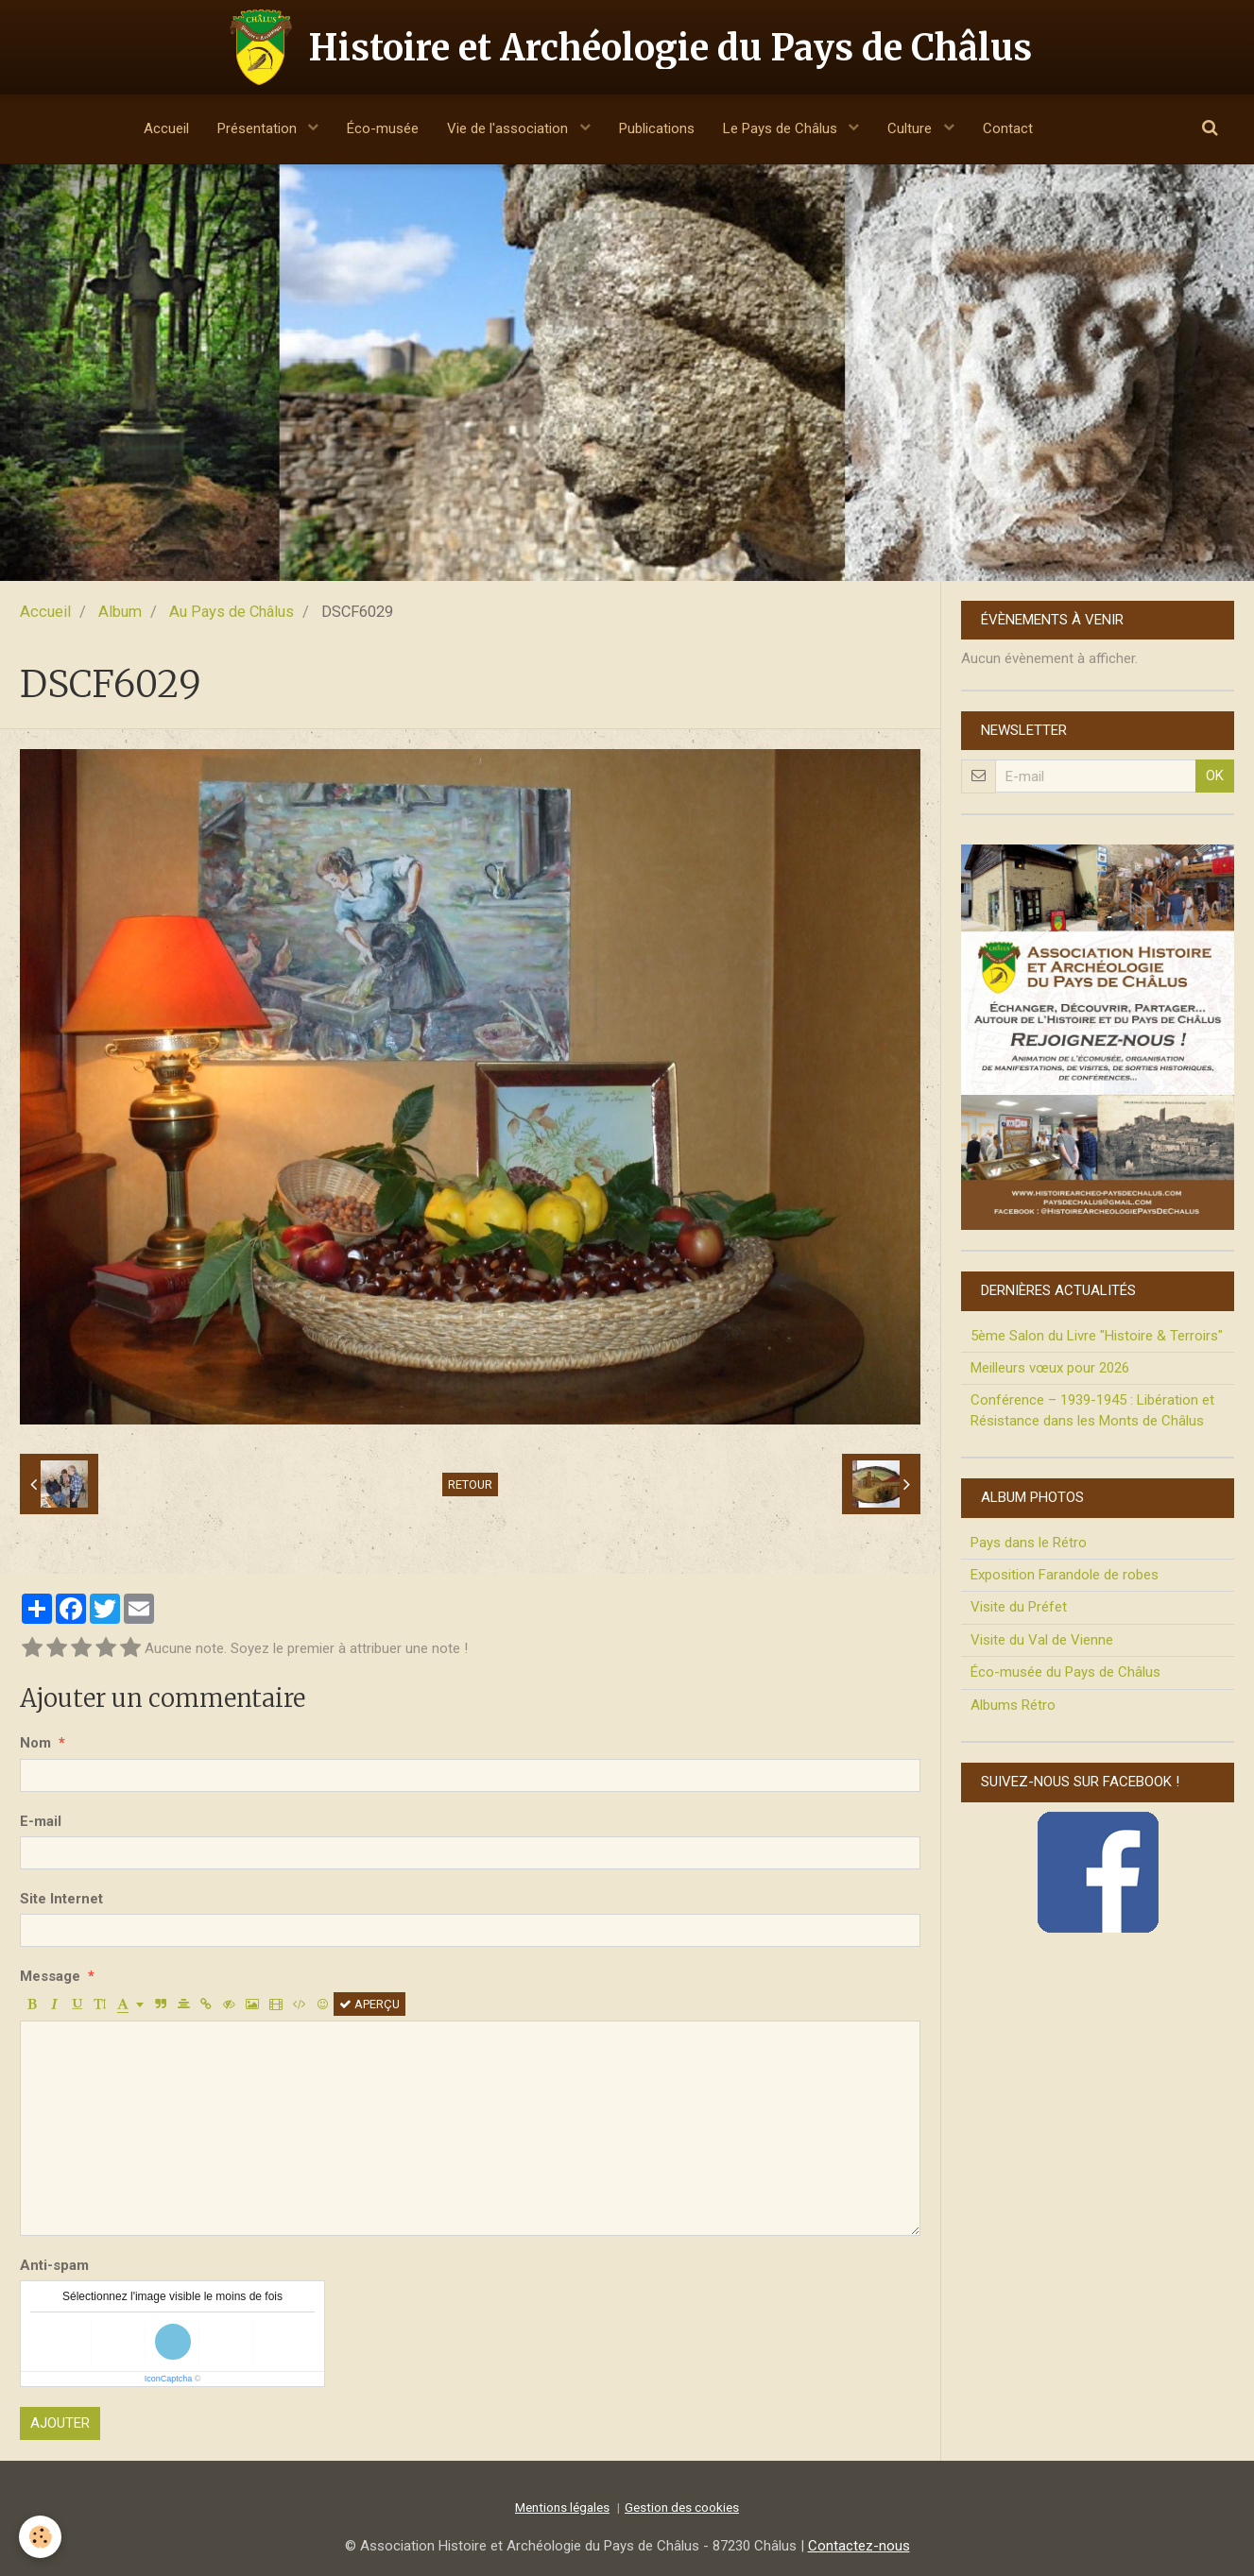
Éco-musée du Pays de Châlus (1065, 1671)
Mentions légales (562, 2507)
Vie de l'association (509, 128)
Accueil (166, 128)
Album (120, 612)
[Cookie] (40, 2537)
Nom (35, 1742)
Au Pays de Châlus (231, 612)
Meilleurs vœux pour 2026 (1050, 1367)
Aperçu (369, 2004)
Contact (1008, 128)
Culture (911, 128)
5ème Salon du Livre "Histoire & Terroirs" (1097, 1335)
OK (1215, 775)
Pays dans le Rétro (1029, 1542)
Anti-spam (54, 2265)
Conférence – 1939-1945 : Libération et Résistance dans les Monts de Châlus (1092, 1409)
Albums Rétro (1013, 1705)
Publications (657, 128)
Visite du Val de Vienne (1042, 1639)
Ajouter (60, 2422)
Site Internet (61, 1898)
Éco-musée (383, 128)
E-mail (40, 1821)
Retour (470, 1484)
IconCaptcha (169, 2378)
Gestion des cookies (682, 2507)
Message (50, 1976)
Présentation (259, 128)
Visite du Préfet (1019, 1606)
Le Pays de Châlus (782, 128)
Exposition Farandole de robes (1065, 1574)
